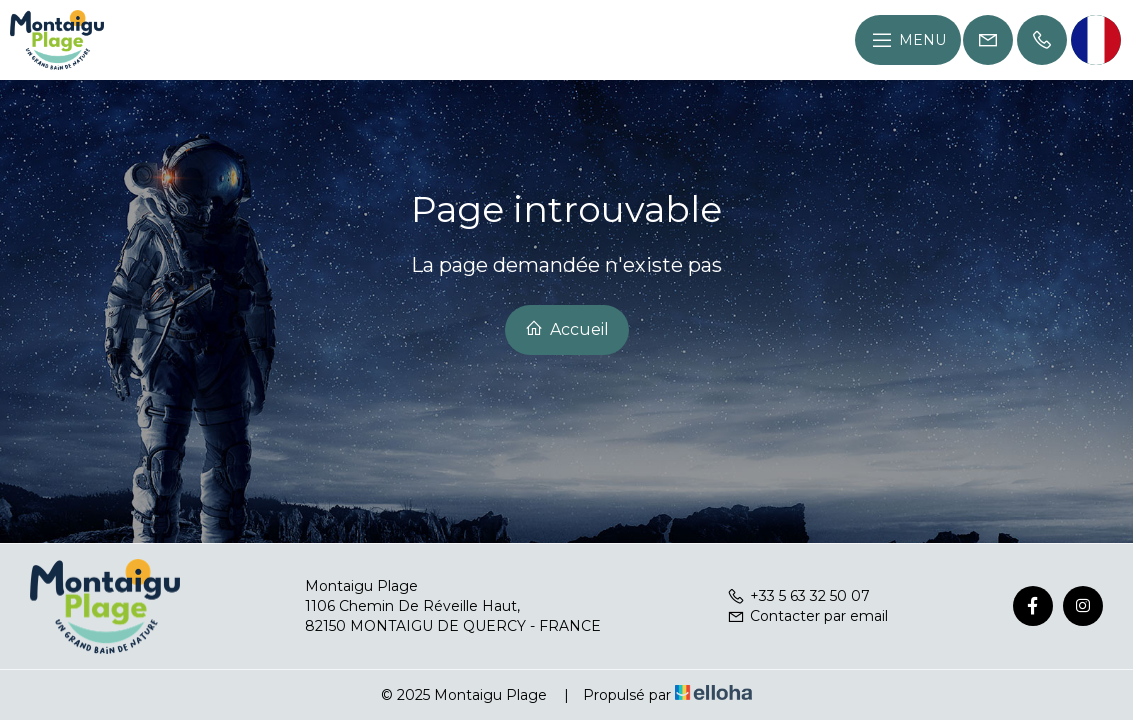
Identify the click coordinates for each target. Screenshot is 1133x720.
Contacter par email (807, 616)
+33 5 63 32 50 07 (798, 596)
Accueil (567, 329)
